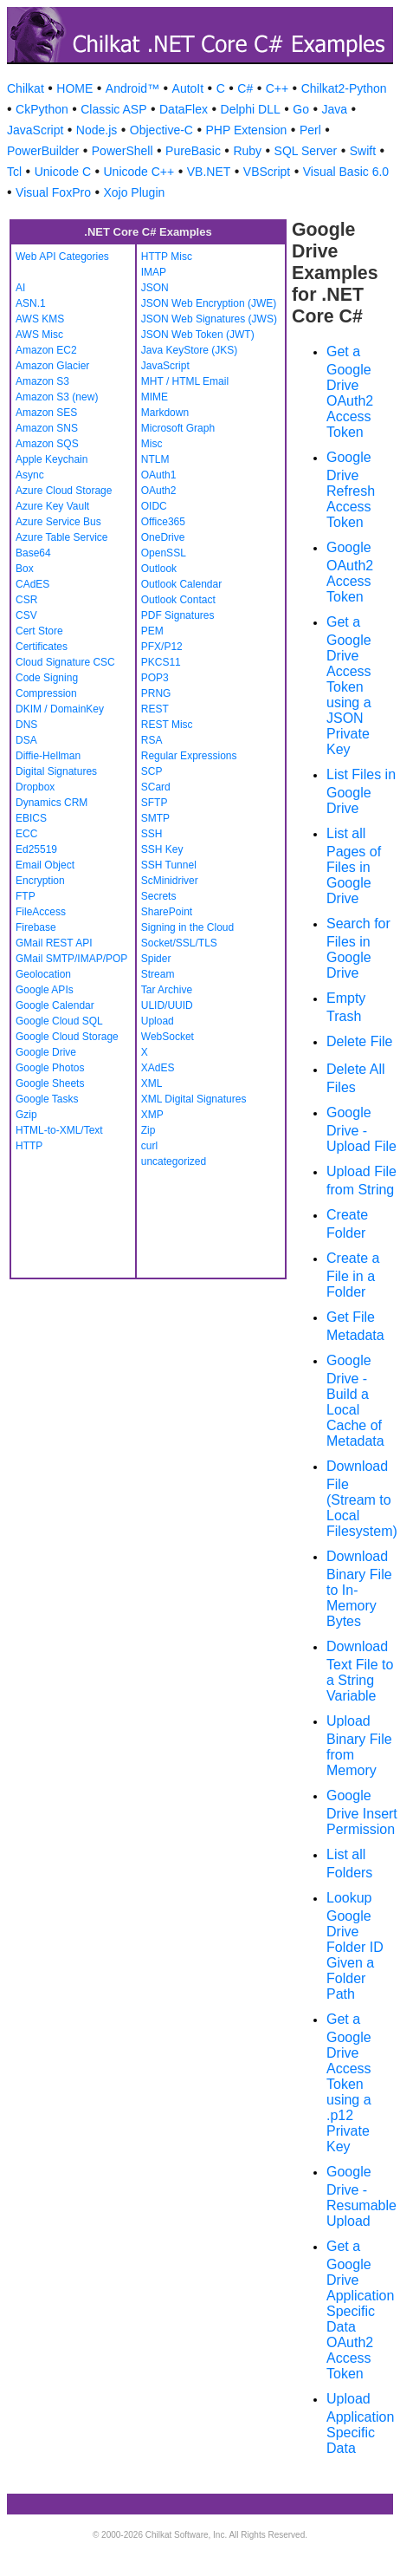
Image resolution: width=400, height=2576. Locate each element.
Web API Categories (62, 256)
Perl (310, 130)
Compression (46, 693)
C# (245, 88)
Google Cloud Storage (67, 1037)
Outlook (159, 569)
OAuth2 (159, 491)
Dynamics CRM (51, 803)
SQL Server (306, 151)
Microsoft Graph (178, 428)
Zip (148, 1130)
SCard (156, 787)
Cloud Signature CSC (65, 662)
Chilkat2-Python (344, 88)
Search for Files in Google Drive (358, 948)
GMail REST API (54, 943)
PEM (152, 631)
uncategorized (173, 1161)
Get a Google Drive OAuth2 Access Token (349, 391)
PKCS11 (161, 662)
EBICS (31, 818)
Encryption (40, 881)
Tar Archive (166, 990)
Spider (156, 959)
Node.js (96, 130)
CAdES (32, 584)
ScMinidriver (169, 881)
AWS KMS (40, 319)
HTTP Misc (166, 256)
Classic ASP (113, 109)
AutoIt (188, 88)
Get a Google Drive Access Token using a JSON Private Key (348, 686)
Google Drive (46, 1052)
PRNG (156, 693)
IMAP (153, 272)
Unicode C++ (139, 172)
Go (301, 109)
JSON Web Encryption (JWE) (208, 303)
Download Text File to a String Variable (359, 1671)
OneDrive (163, 537)
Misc (152, 444)
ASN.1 (31, 303)
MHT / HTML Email (185, 381)
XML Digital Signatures (194, 1099)
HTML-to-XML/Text (59, 1130)
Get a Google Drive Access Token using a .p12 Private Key (348, 2083)
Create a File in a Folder (352, 1275)
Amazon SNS (47, 428)
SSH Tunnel (169, 865)
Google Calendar (55, 1005)
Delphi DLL (251, 109)
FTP (25, 896)
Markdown (165, 413)
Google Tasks (47, 1099)
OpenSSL (163, 553)
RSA (152, 740)
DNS (26, 725)
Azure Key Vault (52, 506)
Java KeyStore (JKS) (189, 350)
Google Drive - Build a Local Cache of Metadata (355, 1400)
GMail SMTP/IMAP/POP (71, 959)
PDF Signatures (178, 615)
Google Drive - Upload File (361, 1129)
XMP (152, 1115)
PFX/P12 (162, 647)
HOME (74, 88)
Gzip (26, 1115)
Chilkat (25, 88)
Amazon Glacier (52, 366)
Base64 (33, 553)
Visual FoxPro (53, 192)
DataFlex (183, 109)
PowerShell (122, 151)
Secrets (159, 896)
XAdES (158, 1068)
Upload (157, 1021)
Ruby (247, 151)
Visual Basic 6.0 (346, 172)
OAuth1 (159, 475)
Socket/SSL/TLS (179, 943)
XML (152, 1083)
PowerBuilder (43, 151)
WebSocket (167, 1037)
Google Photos (50, 1068)
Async (30, 475)
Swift (363, 151)
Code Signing (47, 678)
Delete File (359, 1041)
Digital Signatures (56, 771)
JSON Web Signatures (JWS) (209, 319)
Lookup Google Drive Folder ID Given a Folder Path (355, 1945)
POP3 (155, 678)
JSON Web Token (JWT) (198, 335)
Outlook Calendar (181, 584)
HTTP (29, 1146)
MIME (154, 397)
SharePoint (166, 912)
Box (25, 569)
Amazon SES (46, 413)
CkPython (42, 109)
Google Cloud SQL (59, 1021)
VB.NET (209, 172)
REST (155, 709)
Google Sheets (50, 1083)
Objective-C (161, 130)
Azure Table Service (62, 537)
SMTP (155, 818)
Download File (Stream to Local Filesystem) (361, 1498)
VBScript (266, 172)
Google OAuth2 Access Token (349, 572)
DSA (26, 740)
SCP (152, 771)
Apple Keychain (51, 459)
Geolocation (43, 974)
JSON (155, 288)
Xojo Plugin (134, 192)
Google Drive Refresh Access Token (350, 490)
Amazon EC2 (46, 350)
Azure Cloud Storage (64, 491)
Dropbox (35, 787)
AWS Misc (39, 335)
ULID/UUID (167, 1005)
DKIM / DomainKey (60, 709)
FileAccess (41, 912)
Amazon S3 (42, 381)
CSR (26, 600)
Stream (158, 974)
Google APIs (45, 990)
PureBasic (193, 151)
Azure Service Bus (58, 522)
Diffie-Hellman (48, 756)
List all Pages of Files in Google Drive (353, 866)
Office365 (163, 522)
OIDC (154, 506)
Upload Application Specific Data (360, 2423)
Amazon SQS (47, 444)
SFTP (154, 803)
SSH (152, 834)
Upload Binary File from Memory (359, 1746)
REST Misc (167, 725)
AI (20, 288)
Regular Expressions (189, 756)
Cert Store (39, 631)
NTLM (155, 459)
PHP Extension (246, 130)
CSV (26, 615)
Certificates (42, 647)
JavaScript (35, 130)
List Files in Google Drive (361, 791)
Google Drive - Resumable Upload (361, 2196)
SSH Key (162, 849)
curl (149, 1146)
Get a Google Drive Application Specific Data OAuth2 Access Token (360, 2310)
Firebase (36, 927)
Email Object (45, 865)
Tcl (14, 172)
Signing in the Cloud (187, 927)
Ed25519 (36, 849)
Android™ (132, 88)
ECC (26, 834)
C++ (277, 88)
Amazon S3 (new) (57, 397)
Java (334, 109)
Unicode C (63, 172)
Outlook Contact (178, 600)
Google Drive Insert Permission (361, 1812)
